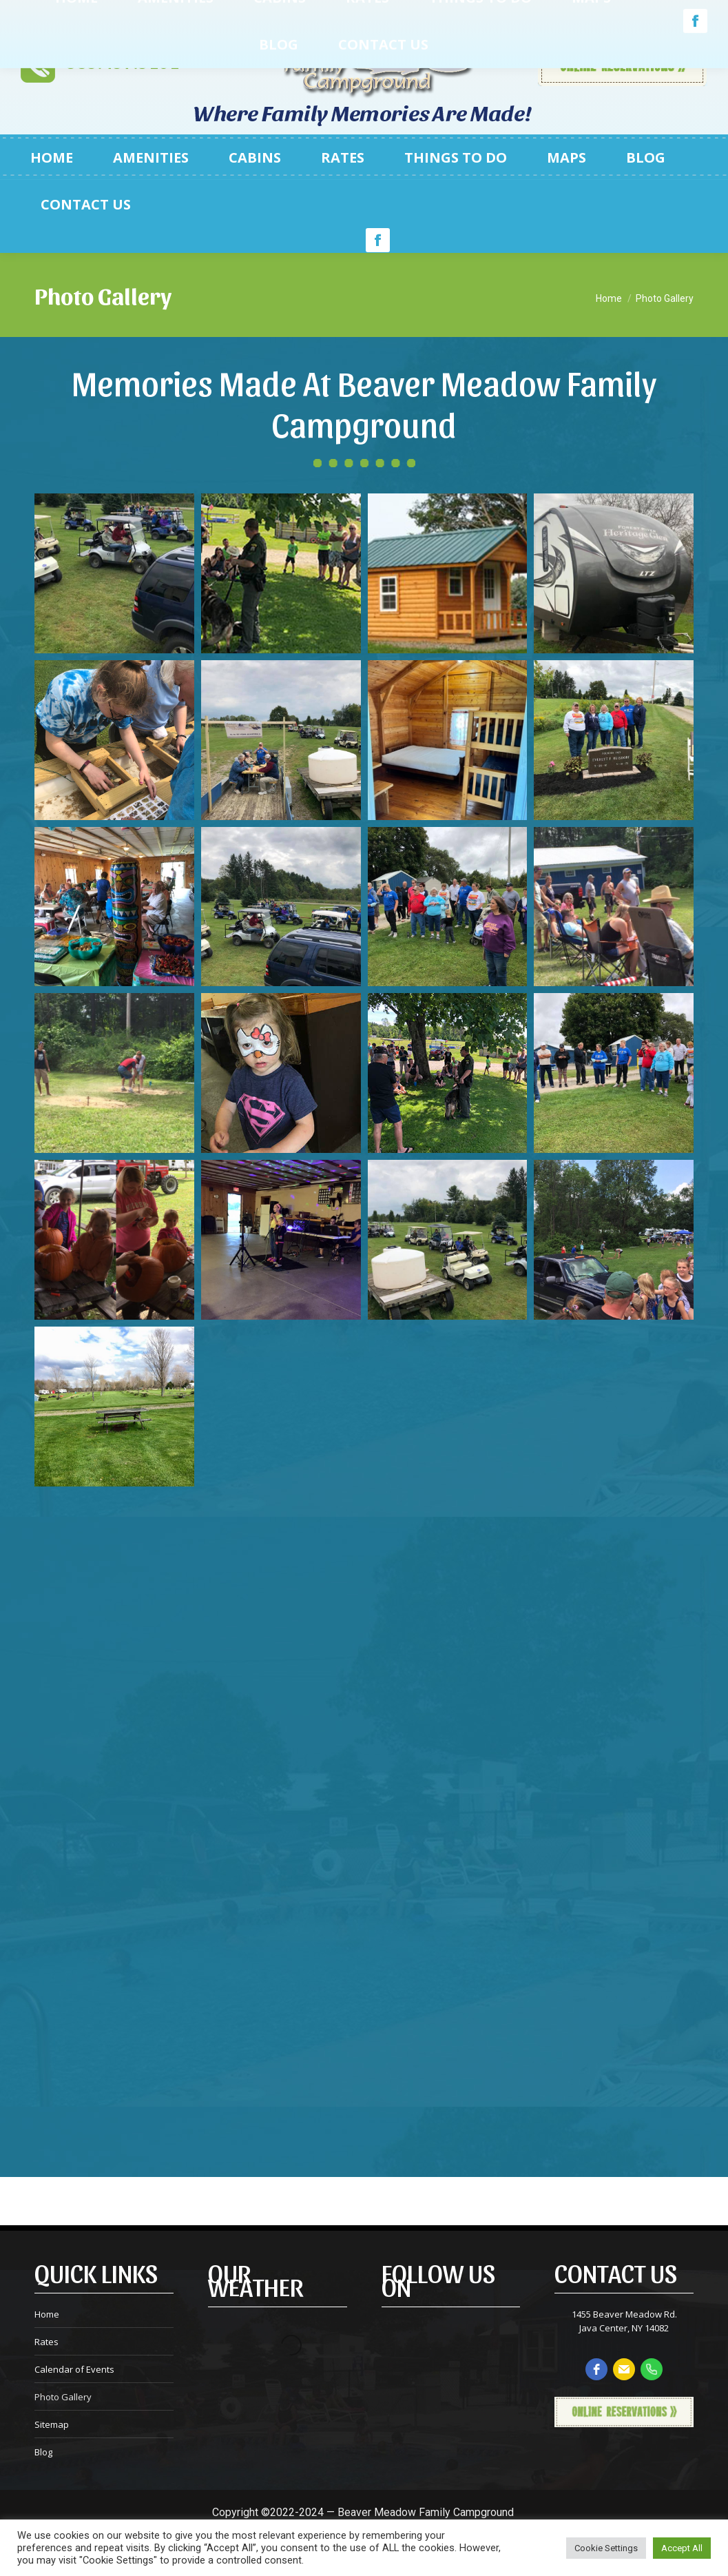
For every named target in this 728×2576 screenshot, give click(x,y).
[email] (624, 2369)
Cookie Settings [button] (606, 2548)
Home (46, 2314)
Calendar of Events (74, 2369)
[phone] (652, 2369)
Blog (43, 2452)
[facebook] (596, 2369)
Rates (46, 2341)
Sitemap (51, 2424)
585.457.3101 (122, 63)
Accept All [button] (682, 2548)
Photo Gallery (63, 2397)
